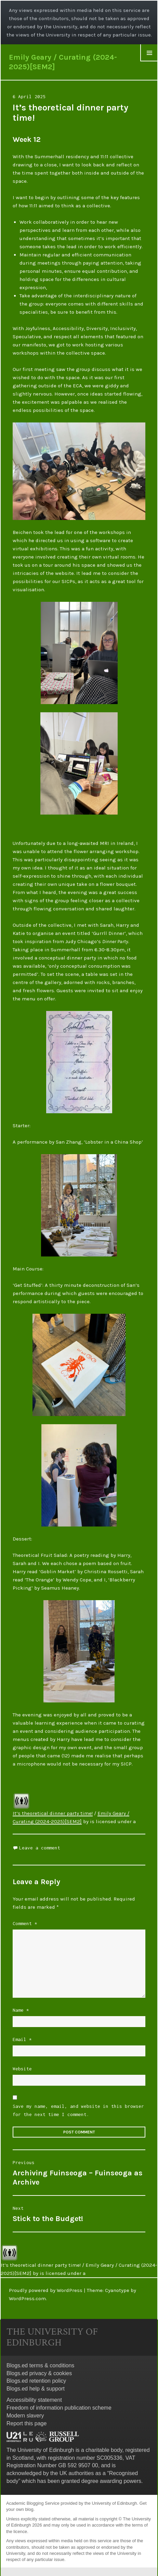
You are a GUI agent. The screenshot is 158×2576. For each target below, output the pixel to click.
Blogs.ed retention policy (36, 2381)
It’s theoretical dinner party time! (53, 1813)
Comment (25, 1923)
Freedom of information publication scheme (58, 2408)
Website (22, 2068)
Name (21, 2010)
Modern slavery (25, 2415)
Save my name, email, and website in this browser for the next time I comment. (78, 2110)
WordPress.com (27, 2298)
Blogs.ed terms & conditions (40, 2365)
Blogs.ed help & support (35, 2389)
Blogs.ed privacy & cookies (39, 2373)
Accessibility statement (34, 2400)
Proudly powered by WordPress (45, 2290)
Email (22, 2039)
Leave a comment (39, 1847)
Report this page (26, 2423)
